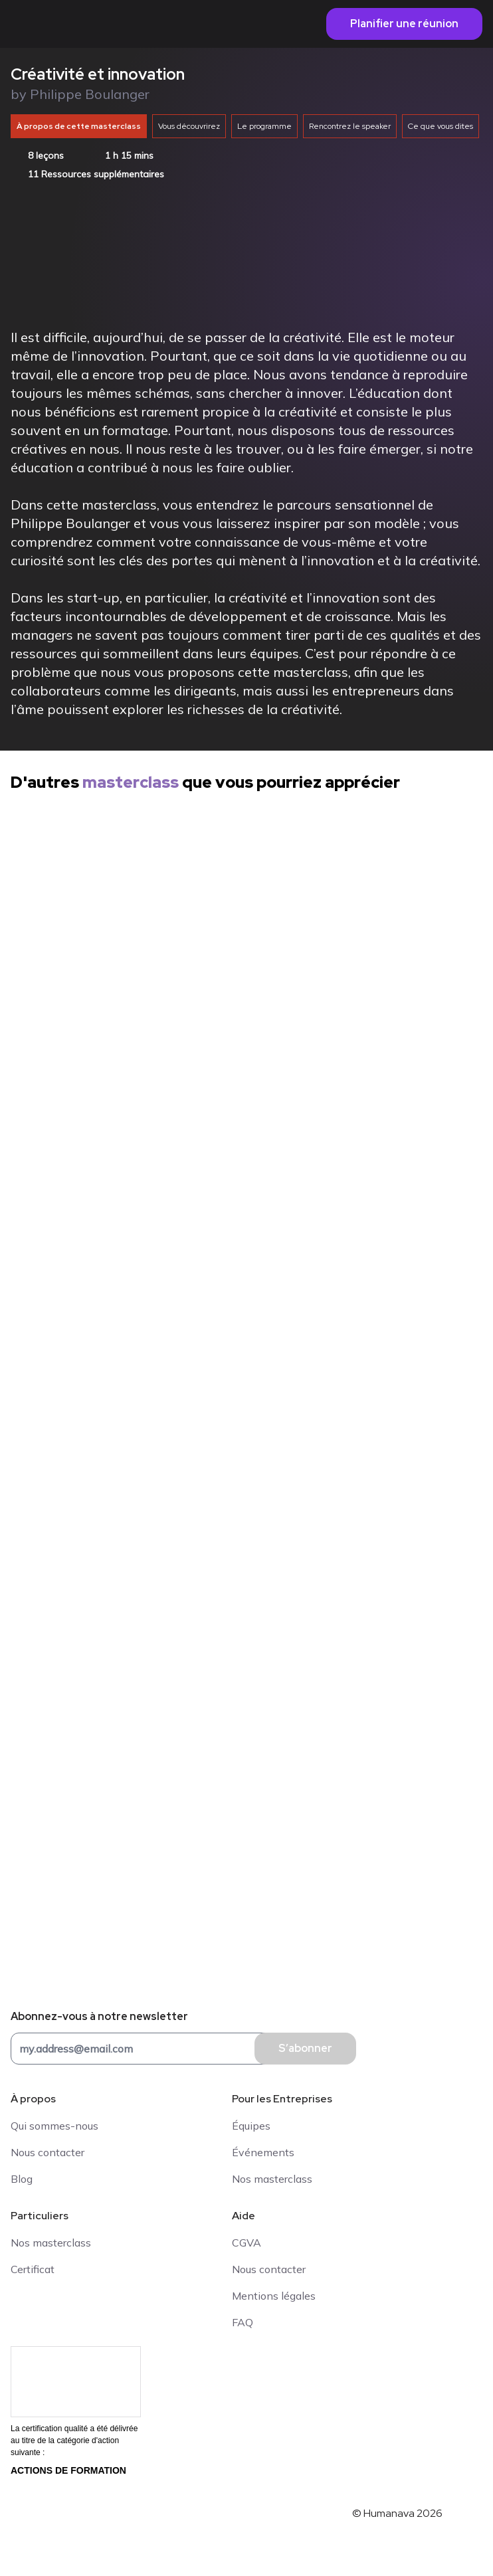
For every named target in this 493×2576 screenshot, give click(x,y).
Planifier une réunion (404, 24)
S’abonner (305, 2048)
